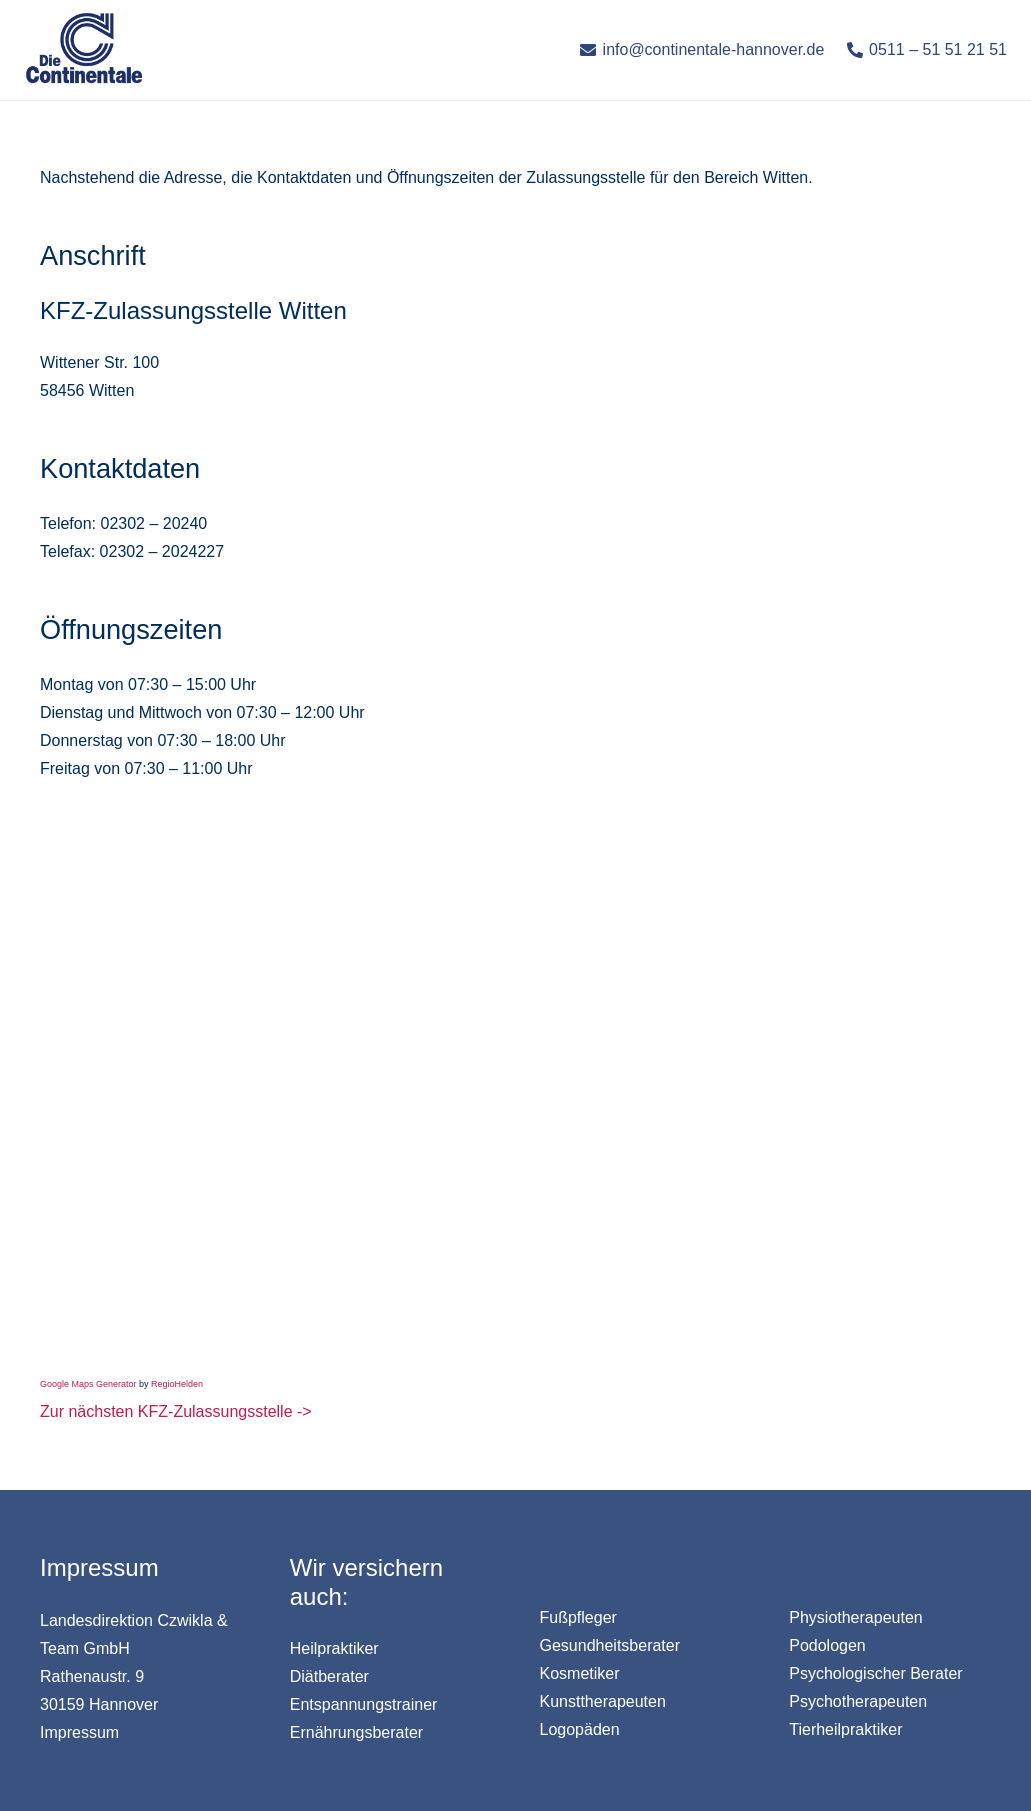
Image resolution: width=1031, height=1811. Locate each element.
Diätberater (329, 1676)
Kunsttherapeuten (603, 1701)
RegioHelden (177, 1384)
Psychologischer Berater (875, 1673)
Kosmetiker (580, 1673)
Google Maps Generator (88, 1384)
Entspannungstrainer (364, 1704)
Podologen (827, 1645)
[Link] (84, 50)
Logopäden (580, 1729)
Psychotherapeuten (858, 1701)
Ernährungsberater (356, 1732)
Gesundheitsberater (610, 1645)
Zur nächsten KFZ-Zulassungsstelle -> (176, 1411)
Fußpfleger (578, 1617)
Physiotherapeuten (855, 1617)
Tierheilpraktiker (845, 1729)
